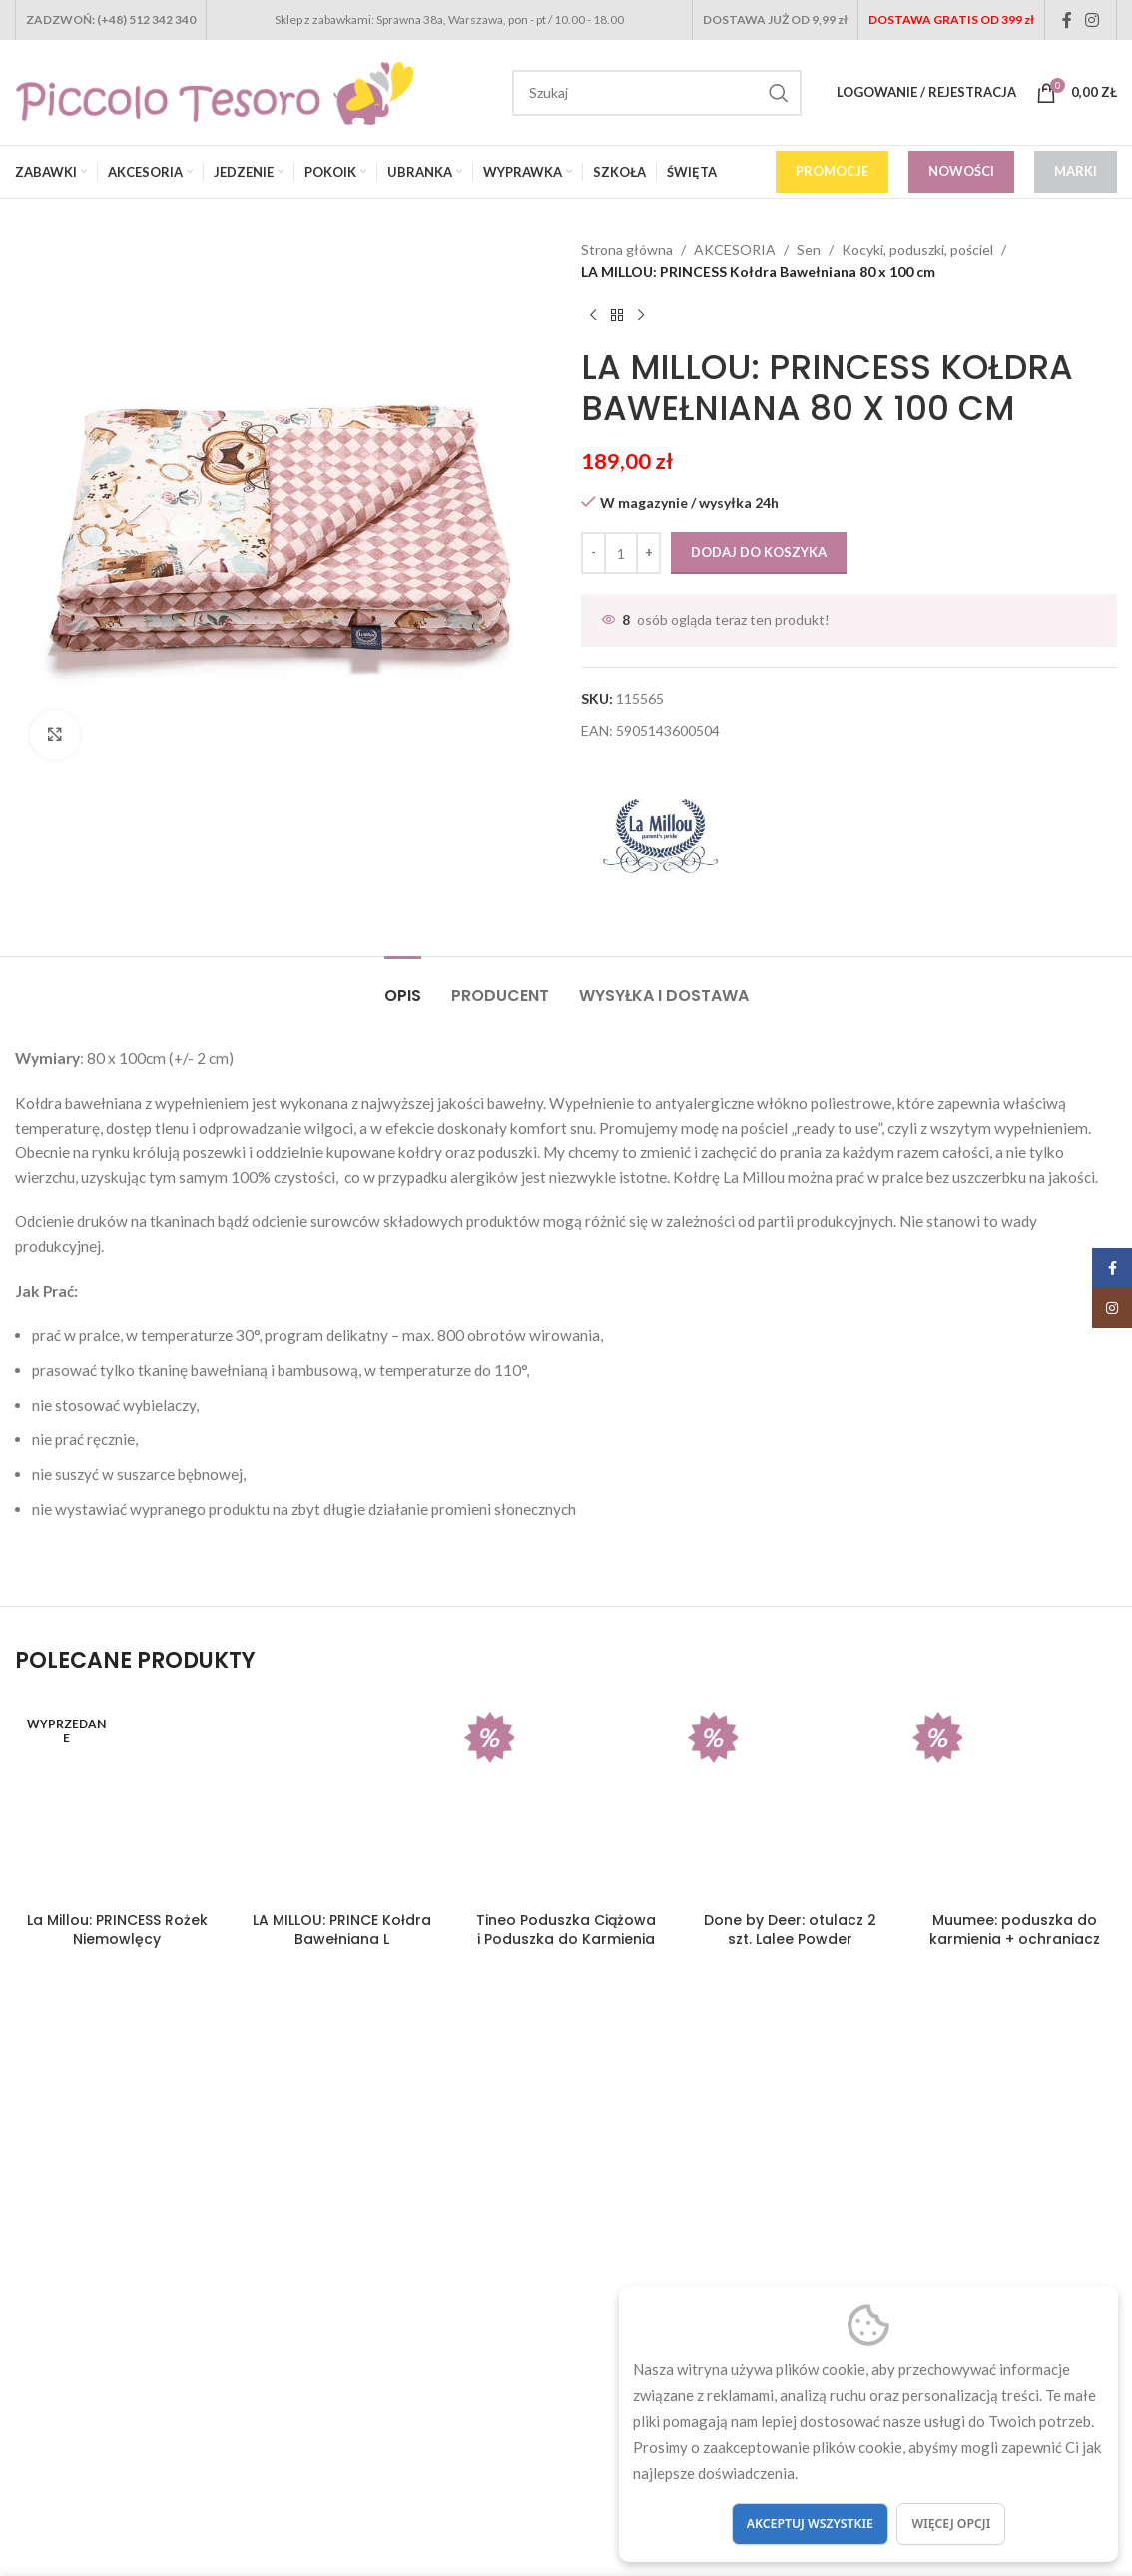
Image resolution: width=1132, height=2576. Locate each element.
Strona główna (627, 249)
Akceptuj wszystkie (810, 2523)
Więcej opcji (950, 2523)
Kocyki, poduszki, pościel (917, 249)
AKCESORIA (735, 249)
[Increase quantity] (648, 553)
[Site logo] (214, 90)
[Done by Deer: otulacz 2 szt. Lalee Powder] (790, 1799)
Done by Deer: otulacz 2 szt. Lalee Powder (790, 1930)
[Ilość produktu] (621, 553)
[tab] (402, 986)
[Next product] (641, 315)
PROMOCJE (832, 171)
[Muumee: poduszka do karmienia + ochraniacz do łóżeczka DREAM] (1014, 1799)
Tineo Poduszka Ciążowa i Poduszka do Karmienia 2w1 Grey (566, 1939)
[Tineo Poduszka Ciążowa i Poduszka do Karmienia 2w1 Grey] (566, 1799)
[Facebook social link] (1067, 20)
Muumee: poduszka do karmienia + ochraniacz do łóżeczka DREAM (1014, 1939)
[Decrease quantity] (593, 553)
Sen (809, 249)
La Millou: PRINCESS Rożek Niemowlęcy (117, 1930)
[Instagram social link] (1092, 20)
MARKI (1075, 171)
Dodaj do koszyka (759, 552)
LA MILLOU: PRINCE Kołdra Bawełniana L (342, 1930)
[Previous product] (593, 315)
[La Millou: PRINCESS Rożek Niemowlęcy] (117, 1799)
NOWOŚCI (961, 171)
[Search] (657, 93)
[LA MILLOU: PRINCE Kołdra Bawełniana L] (342, 1799)
